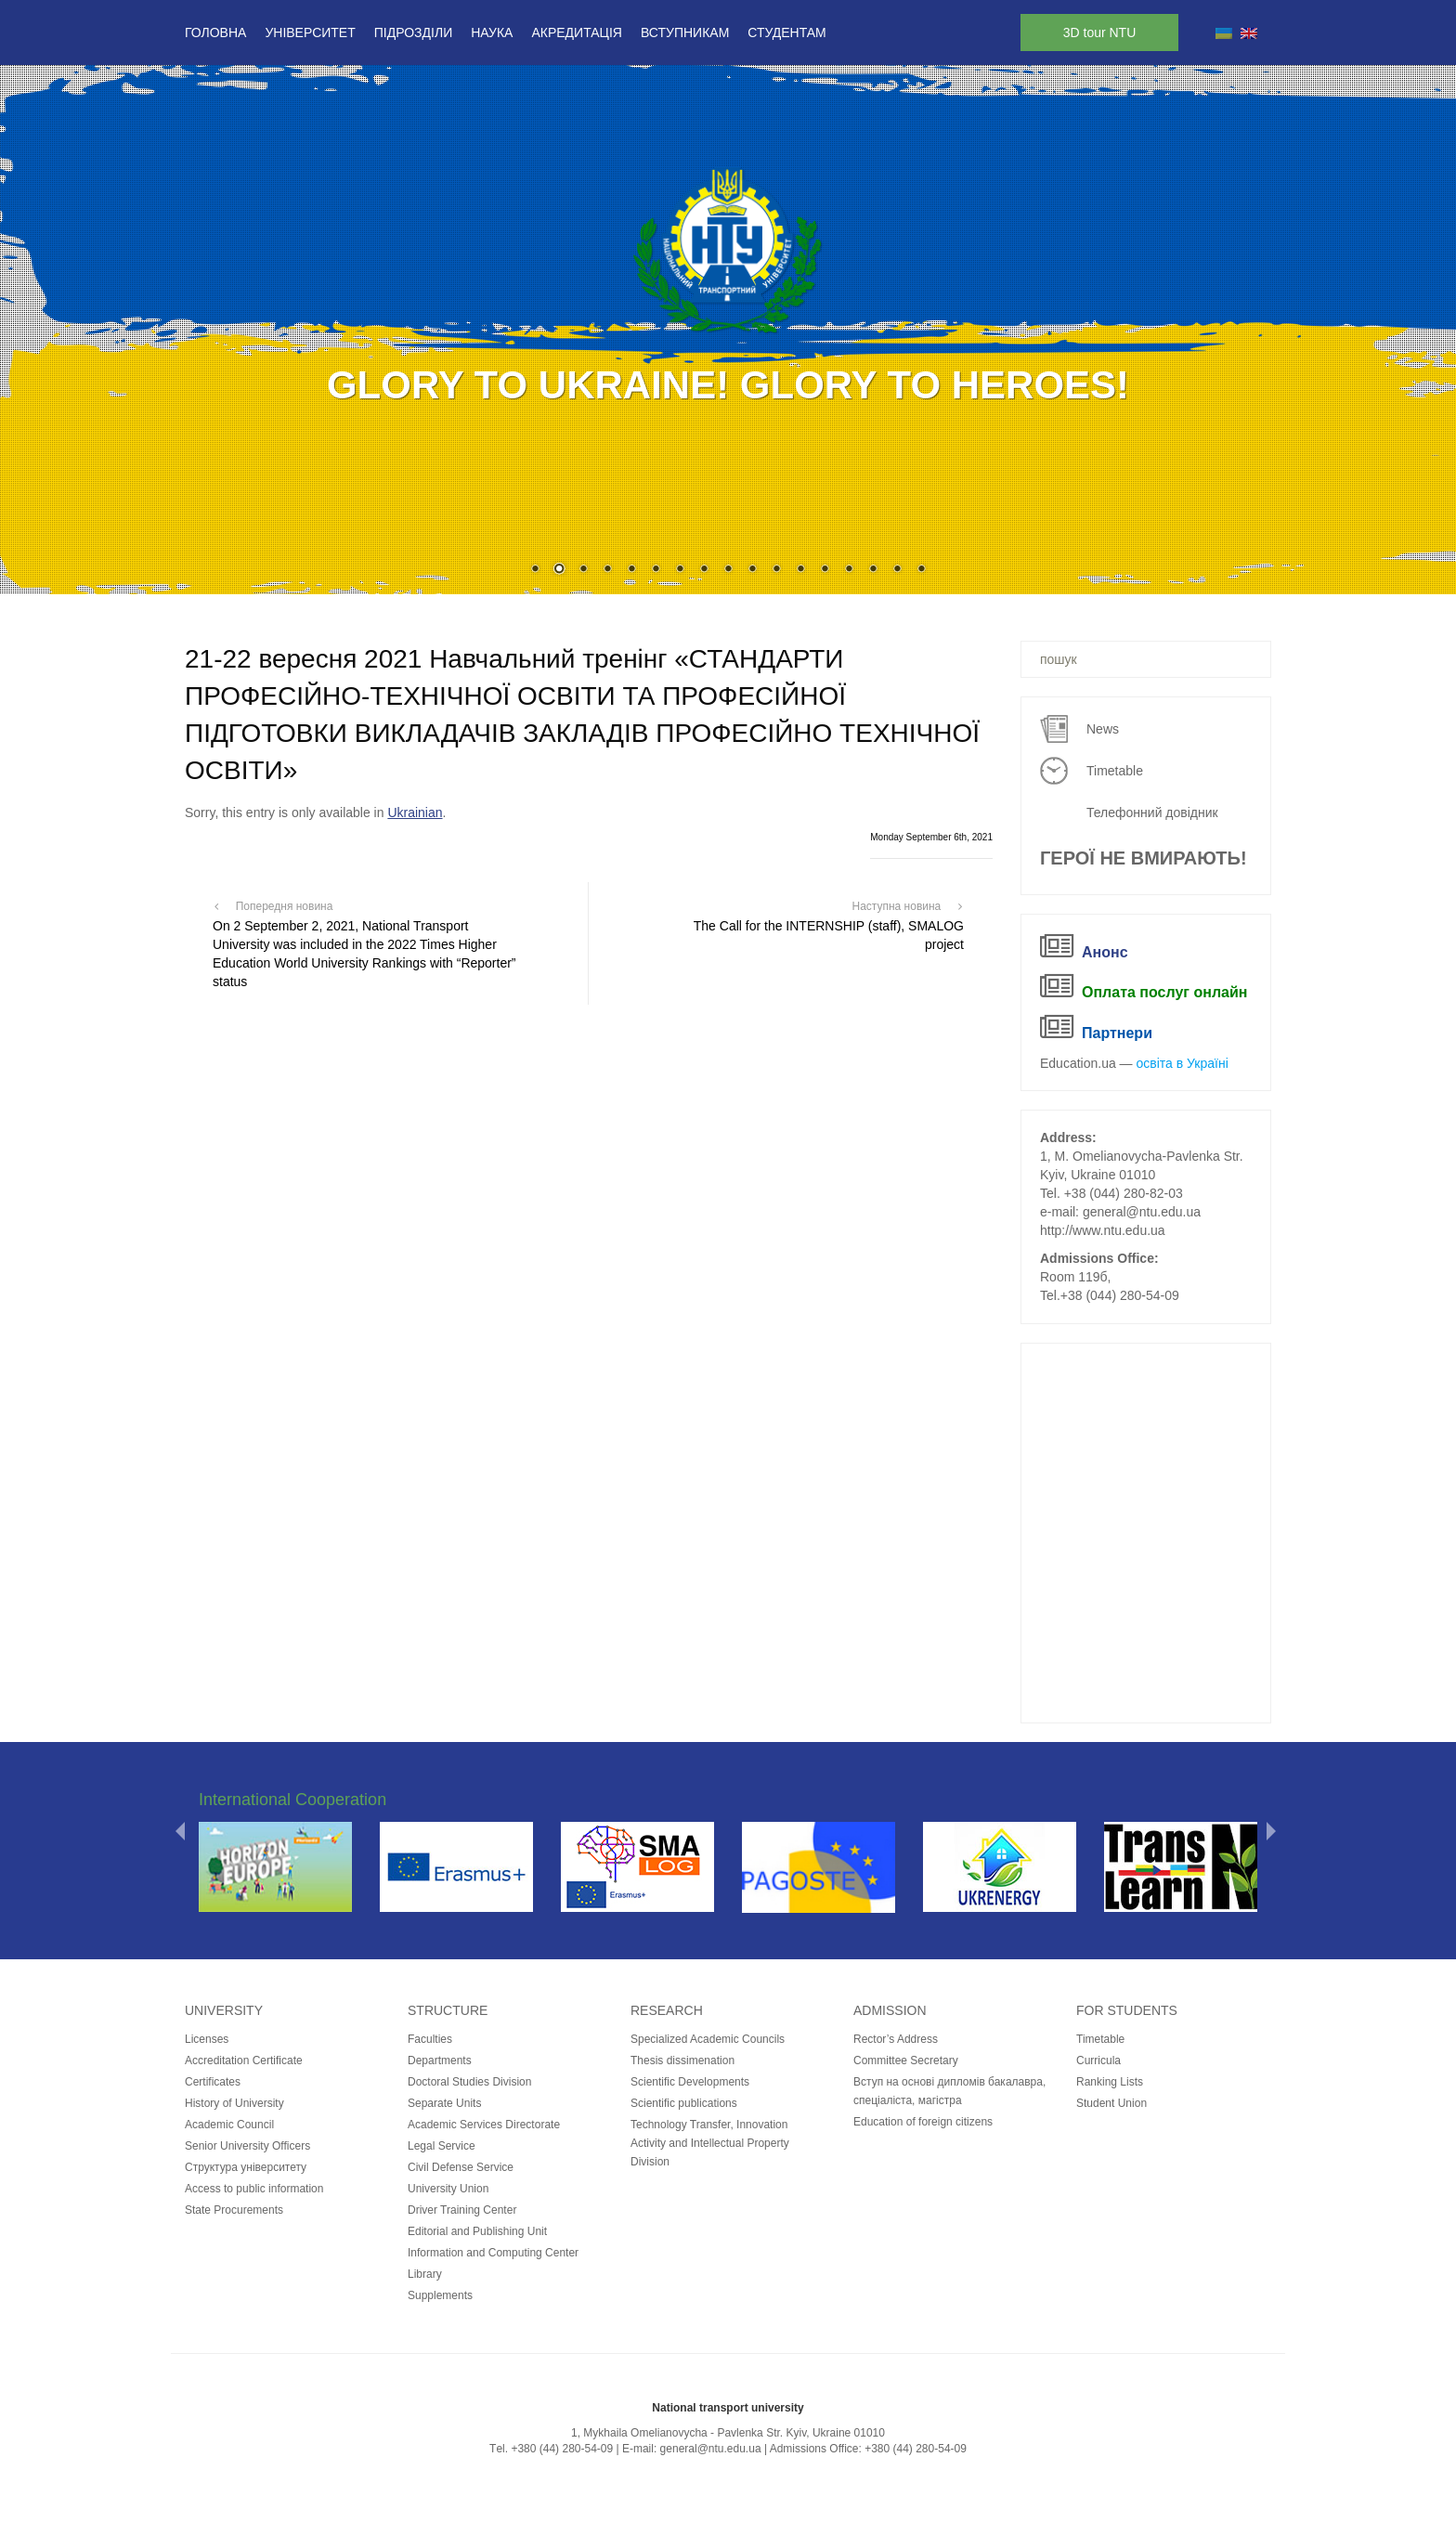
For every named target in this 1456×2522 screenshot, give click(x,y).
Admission (890, 2010)
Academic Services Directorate (484, 2124)
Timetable (1114, 770)
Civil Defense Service (461, 2167)
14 (848, 570)
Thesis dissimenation (682, 2060)
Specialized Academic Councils (707, 2039)
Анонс (1105, 952)
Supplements (440, 2295)
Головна (215, 32)
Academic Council (229, 2124)
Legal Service (441, 2145)
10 (752, 570)
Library (425, 2274)
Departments (440, 2060)
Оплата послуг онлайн (1164, 992)
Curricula (1098, 2060)
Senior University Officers (247, 2145)
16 (897, 570)
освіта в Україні (1182, 1063)
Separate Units (444, 2103)
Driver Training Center (462, 2210)
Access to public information (254, 2188)
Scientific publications (683, 2103)
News (1102, 729)
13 (824, 570)
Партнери (1117, 1033)
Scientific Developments (689, 2081)
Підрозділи (413, 32)
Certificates (212, 2081)
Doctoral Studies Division (469, 2081)
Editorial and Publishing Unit (477, 2231)
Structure (448, 2010)
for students (1126, 2010)
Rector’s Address (895, 2039)
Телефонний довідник (1152, 812)
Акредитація (576, 32)
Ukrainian (414, 812)
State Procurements (234, 2210)
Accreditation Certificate (244, 2060)
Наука (492, 32)
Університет (310, 32)
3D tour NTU (1100, 32)
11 (776, 570)
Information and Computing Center (493, 2252)
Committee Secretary (905, 2060)
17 (921, 570)
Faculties (430, 2039)
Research (666, 2010)
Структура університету (245, 2167)
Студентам (787, 32)
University (224, 2010)
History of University (234, 2103)
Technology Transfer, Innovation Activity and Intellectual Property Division (709, 2143)
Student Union (1111, 2103)
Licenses (206, 2039)
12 (800, 570)
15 (873, 570)
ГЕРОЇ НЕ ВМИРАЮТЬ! (1143, 858)
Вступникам (685, 32)
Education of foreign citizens (923, 2121)
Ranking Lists (1109, 2081)
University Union (448, 2188)
